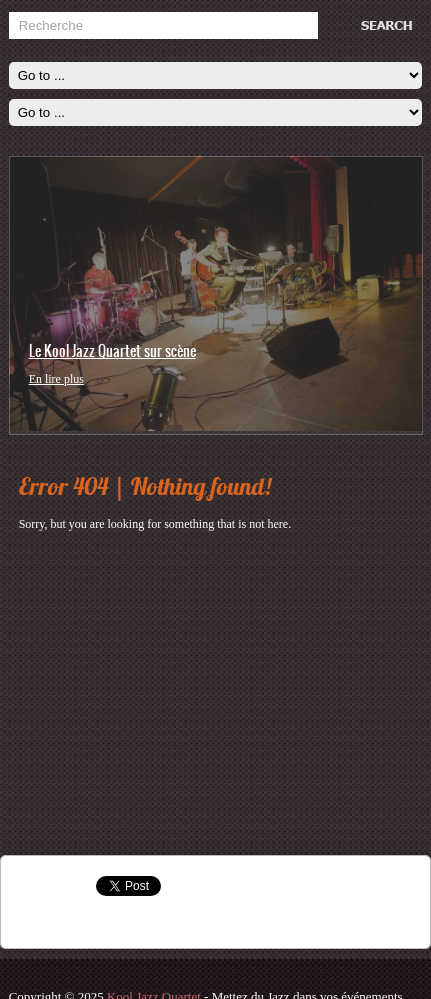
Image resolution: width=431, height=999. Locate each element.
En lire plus (56, 379)
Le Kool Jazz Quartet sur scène (112, 351)
